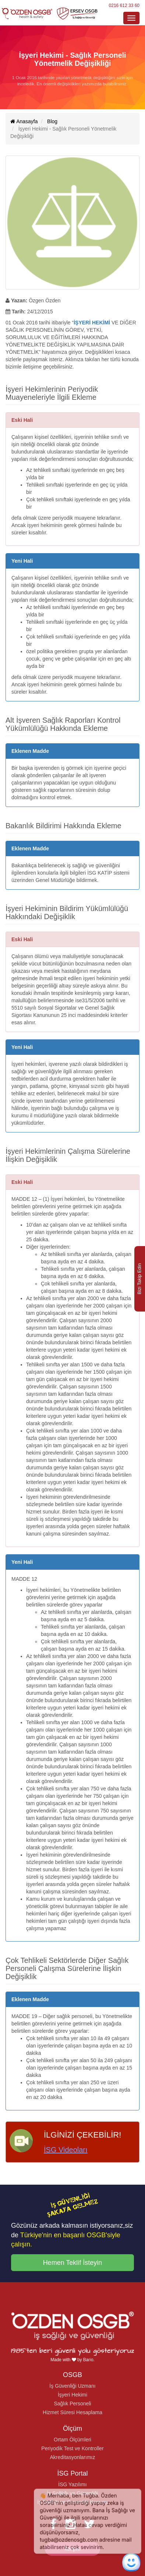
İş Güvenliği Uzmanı (72, 2386)
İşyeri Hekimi (72, 2395)
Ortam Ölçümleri (72, 2439)
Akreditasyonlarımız (72, 2457)
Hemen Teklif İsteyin (72, 2262)
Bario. (89, 2359)
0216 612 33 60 (124, 5)
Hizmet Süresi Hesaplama (72, 2412)
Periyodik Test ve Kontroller (72, 2448)
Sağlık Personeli (72, 2403)
